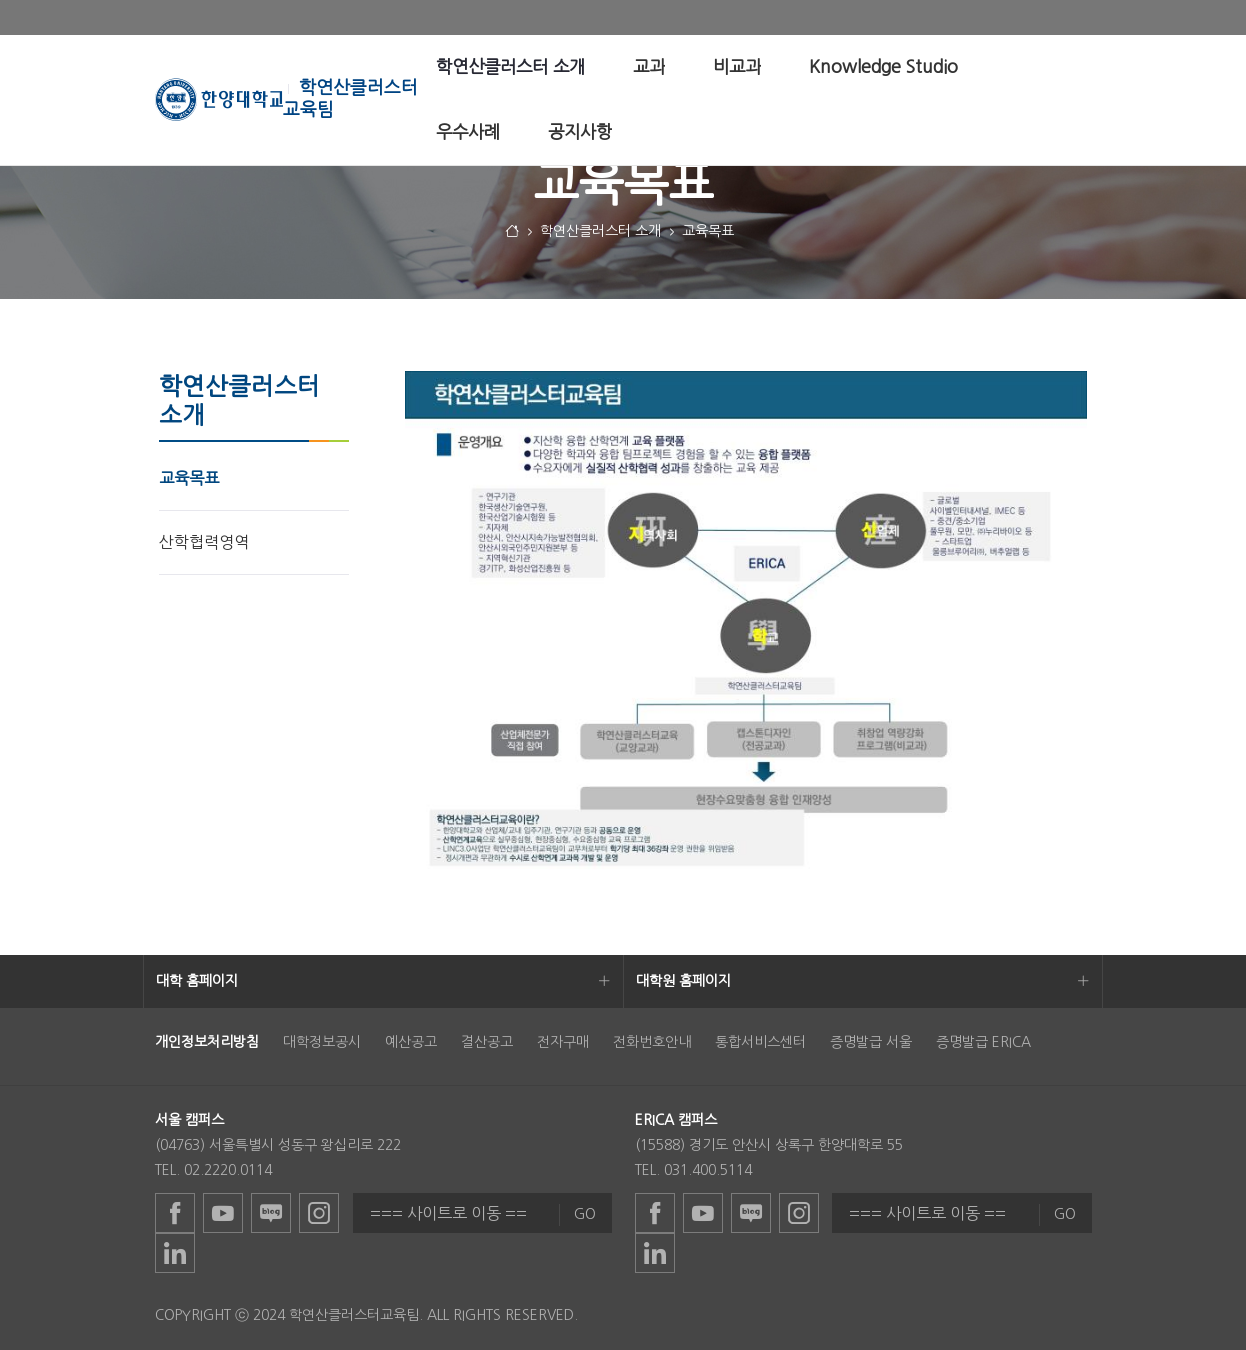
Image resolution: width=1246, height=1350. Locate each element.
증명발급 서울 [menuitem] (871, 1042)
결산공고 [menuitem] (487, 1042)
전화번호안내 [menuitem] (652, 1042)
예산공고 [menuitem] (411, 1042)
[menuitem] (510, 67)
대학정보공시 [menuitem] (322, 1042)
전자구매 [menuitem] (563, 1042)
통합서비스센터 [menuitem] (760, 1042)
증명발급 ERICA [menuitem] (983, 1042)
